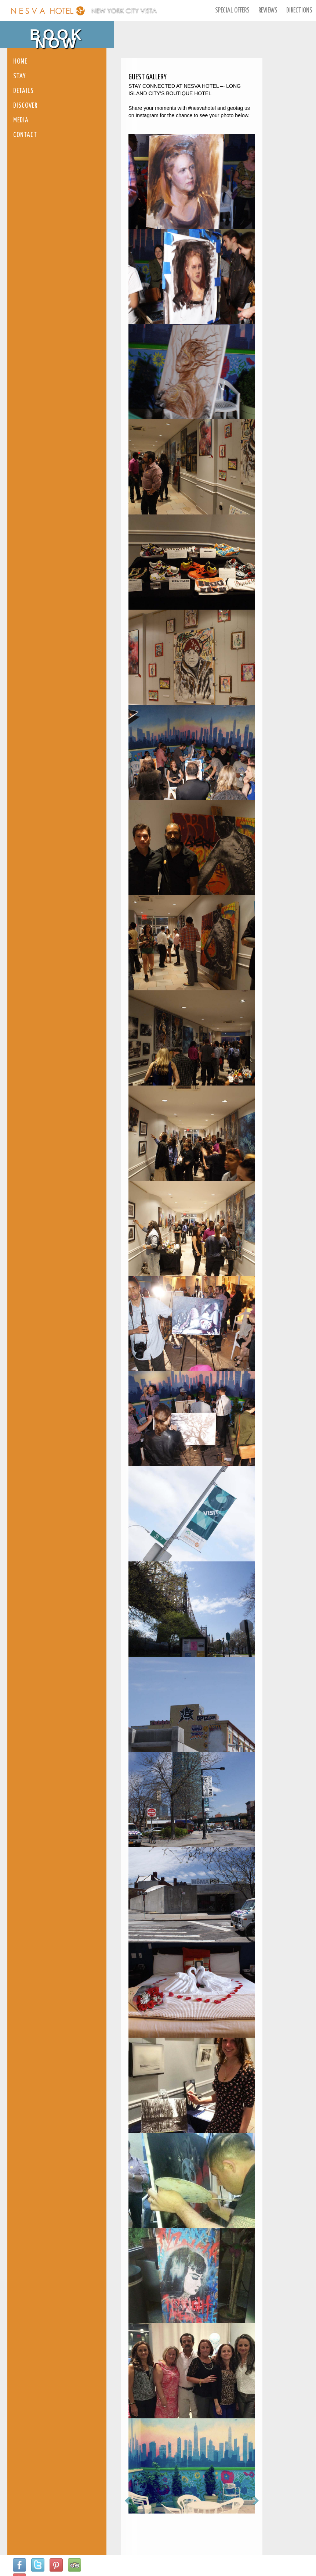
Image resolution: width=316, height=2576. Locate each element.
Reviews (267, 10)
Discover (25, 105)
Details (23, 90)
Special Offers (232, 10)
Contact (25, 135)
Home (20, 61)
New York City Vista (124, 11)
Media (21, 120)
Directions (299, 10)
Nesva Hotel (48, 10)
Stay (19, 76)
